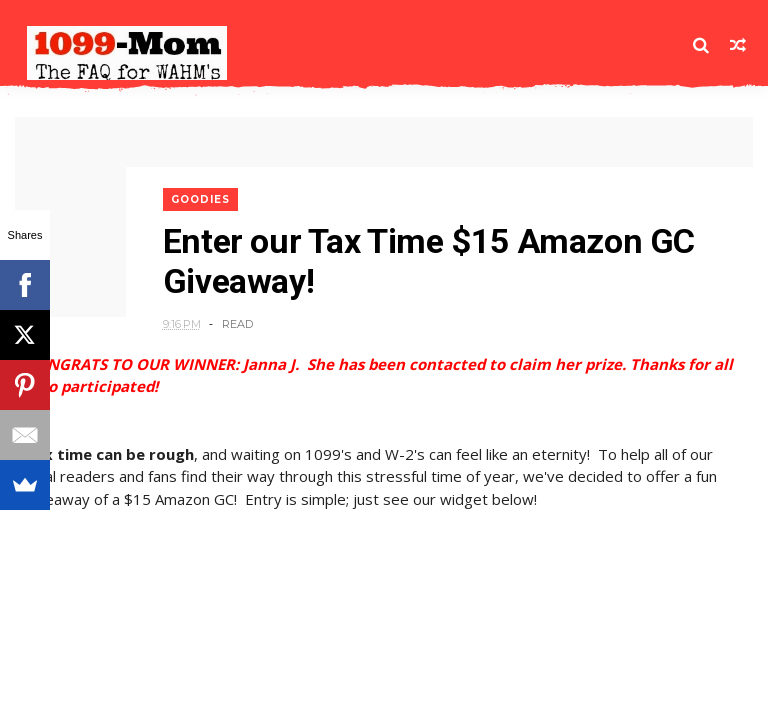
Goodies (200, 199)
